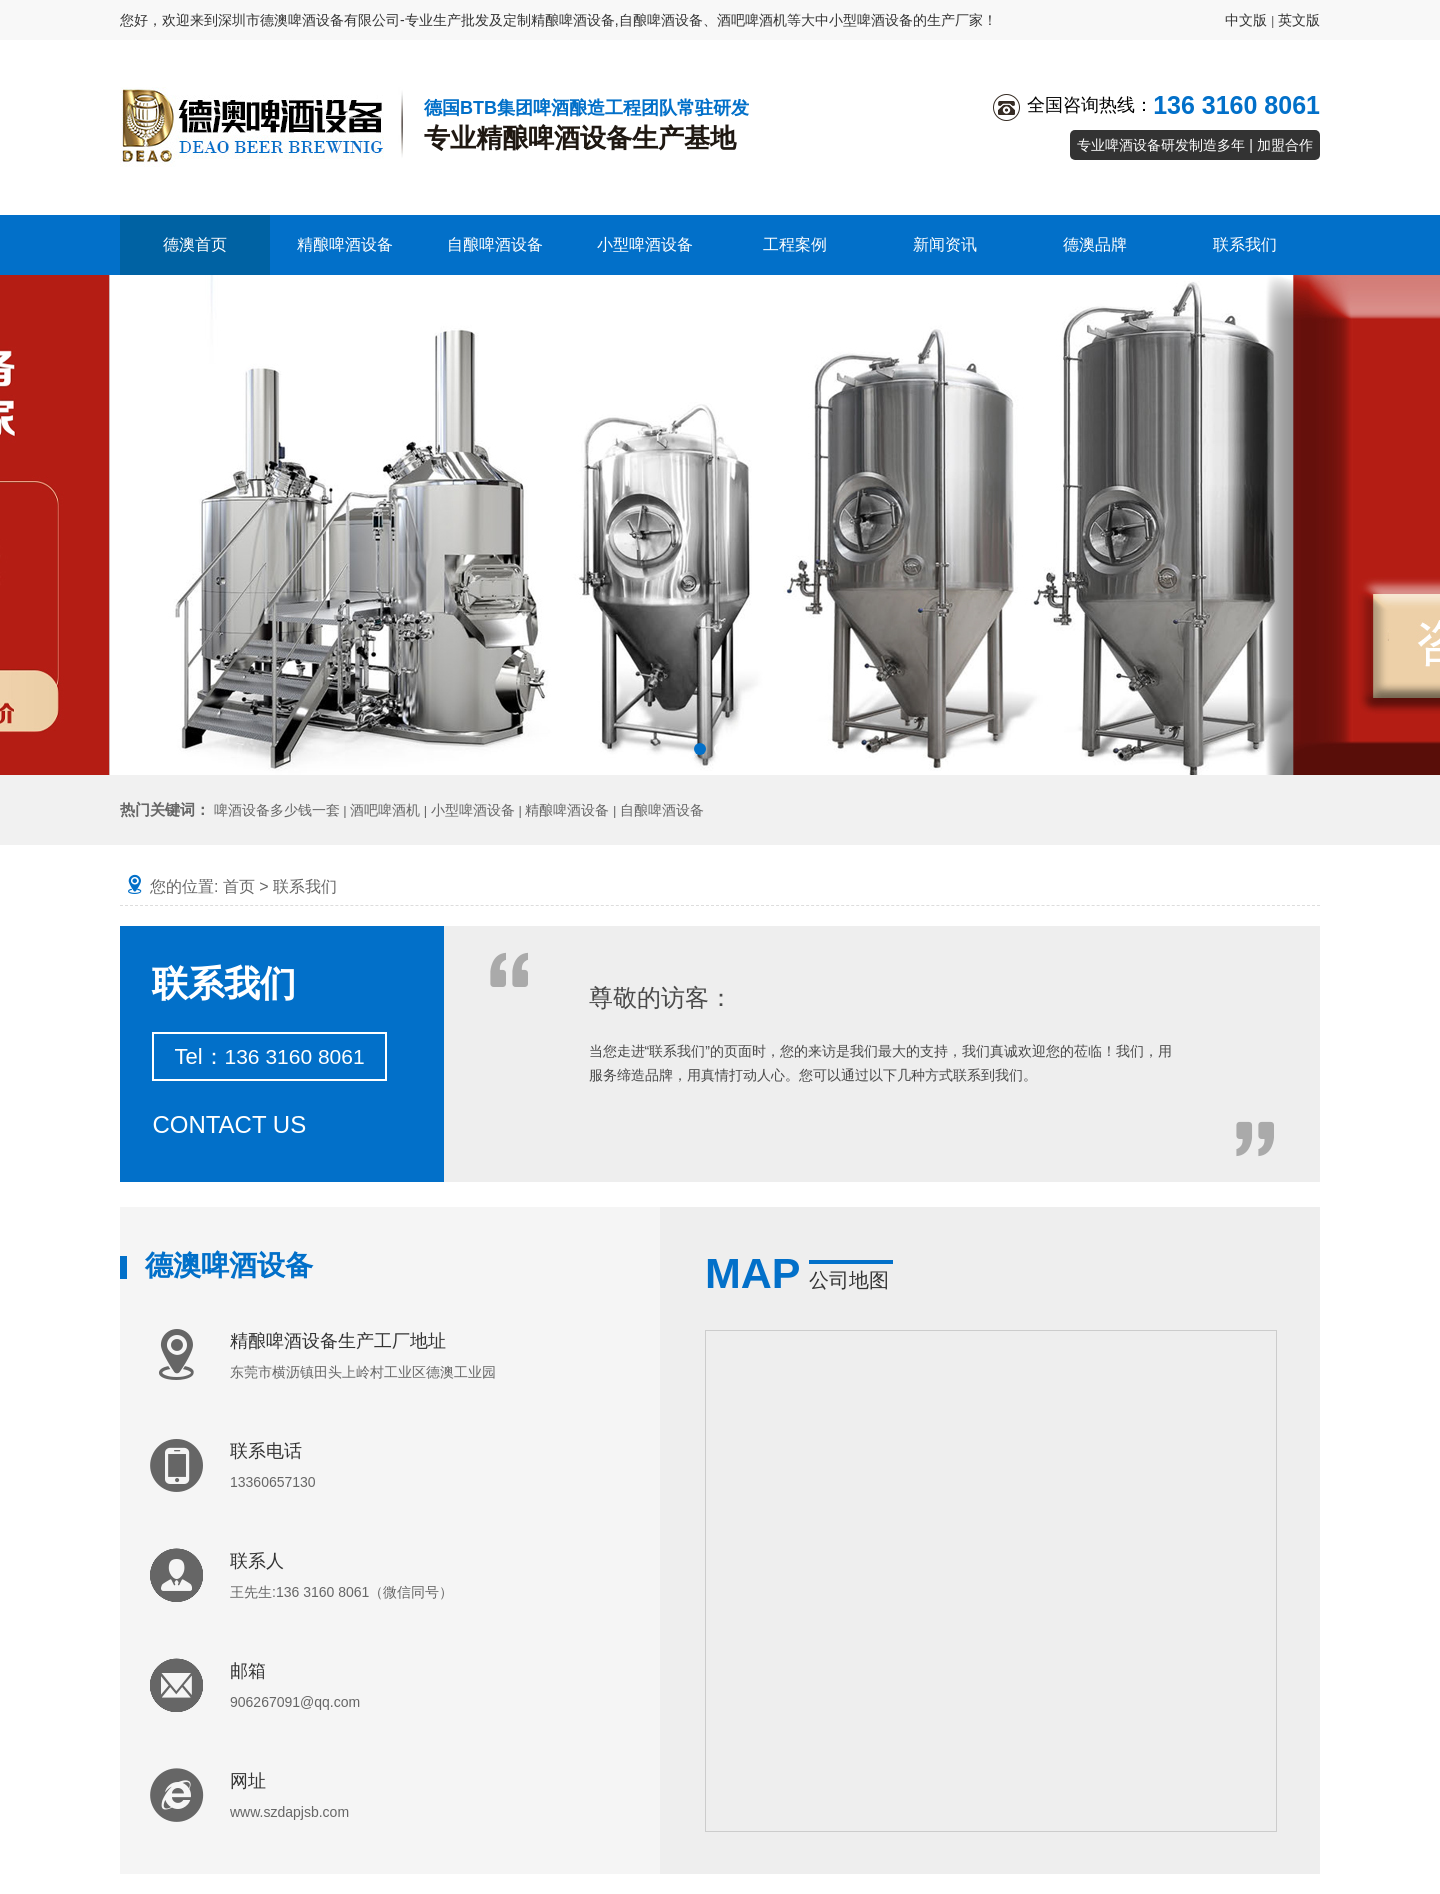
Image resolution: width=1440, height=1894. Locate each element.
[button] (700, 749)
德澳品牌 (1095, 244)
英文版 (1299, 20)
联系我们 (1245, 244)
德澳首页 (195, 244)
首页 (239, 886)
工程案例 (795, 244)
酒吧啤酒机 (385, 810)
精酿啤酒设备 (345, 244)
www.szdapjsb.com (289, 1812)
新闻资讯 (945, 244)
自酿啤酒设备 (495, 244)
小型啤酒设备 (645, 244)
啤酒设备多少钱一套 (277, 810)
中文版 (1246, 20)
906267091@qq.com (295, 1702)
